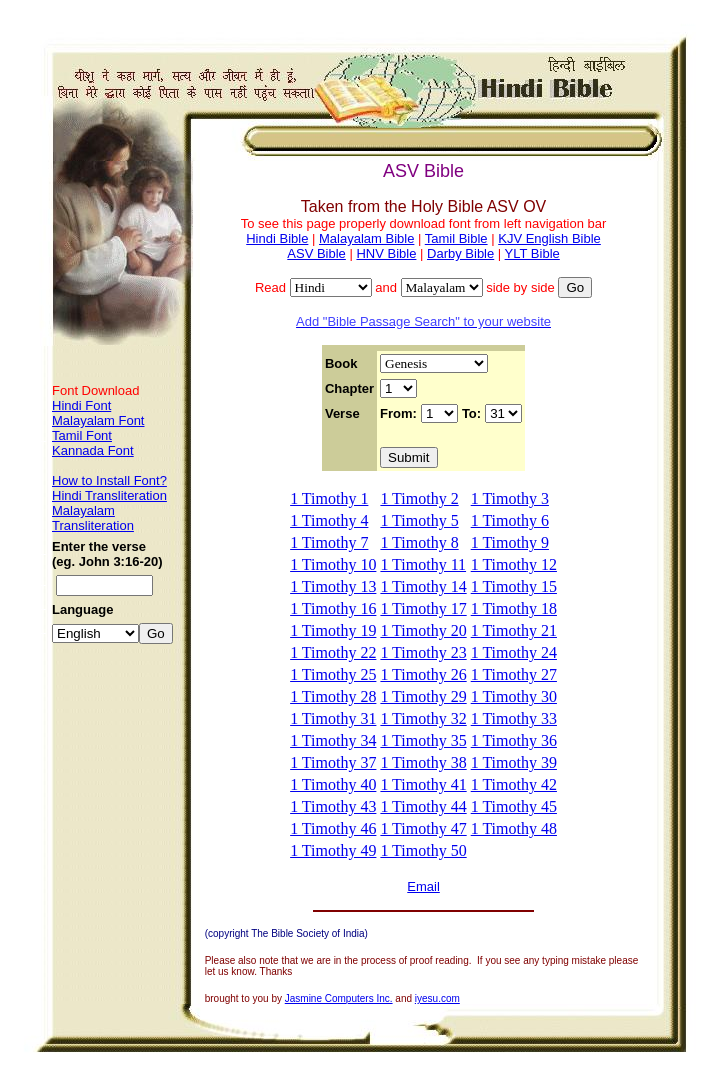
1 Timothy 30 (514, 696)
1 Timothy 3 (510, 498)
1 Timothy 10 (333, 564)
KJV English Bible (549, 238)
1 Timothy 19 (333, 630)
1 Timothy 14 (423, 586)
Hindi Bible (277, 238)
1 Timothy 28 (333, 696)
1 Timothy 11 (423, 564)
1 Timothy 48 (514, 828)
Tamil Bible (456, 238)
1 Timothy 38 (423, 762)
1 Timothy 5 (419, 520)
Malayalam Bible (366, 238)
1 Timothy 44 (423, 806)
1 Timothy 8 (419, 542)
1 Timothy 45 (514, 806)
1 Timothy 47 (423, 828)
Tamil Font (82, 435)
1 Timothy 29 (423, 696)
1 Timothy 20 (423, 630)
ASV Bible (316, 253)
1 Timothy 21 (514, 630)
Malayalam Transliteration (93, 518)
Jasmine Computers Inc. (339, 998)
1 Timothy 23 (423, 652)
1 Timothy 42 (514, 784)
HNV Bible (386, 253)
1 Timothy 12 (514, 564)
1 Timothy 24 (514, 652)
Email (423, 886)
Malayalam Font (98, 420)
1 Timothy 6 (510, 520)
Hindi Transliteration (109, 495)
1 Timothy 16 (333, 608)
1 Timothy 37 (333, 762)
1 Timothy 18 (514, 608)
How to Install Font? (109, 480)
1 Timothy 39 (514, 762)
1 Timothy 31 (333, 718)
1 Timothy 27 (514, 674)
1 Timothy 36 (514, 740)
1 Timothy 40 (333, 784)
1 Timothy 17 (423, 608)
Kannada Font (93, 450)
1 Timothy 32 (423, 718)
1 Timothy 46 (333, 828)
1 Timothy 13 (333, 586)
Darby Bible (460, 253)
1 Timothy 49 (333, 850)
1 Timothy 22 (333, 652)
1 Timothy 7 (329, 542)
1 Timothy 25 (333, 674)
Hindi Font (81, 405)
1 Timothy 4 (329, 520)
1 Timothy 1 (329, 498)
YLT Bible (532, 253)
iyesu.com (437, 998)
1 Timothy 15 (514, 586)
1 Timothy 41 (423, 784)
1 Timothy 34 (333, 740)
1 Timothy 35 (423, 740)
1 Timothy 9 (510, 542)
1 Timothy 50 (423, 850)
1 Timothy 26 (423, 674)
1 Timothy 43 (333, 806)
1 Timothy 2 (419, 498)
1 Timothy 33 (514, 718)
